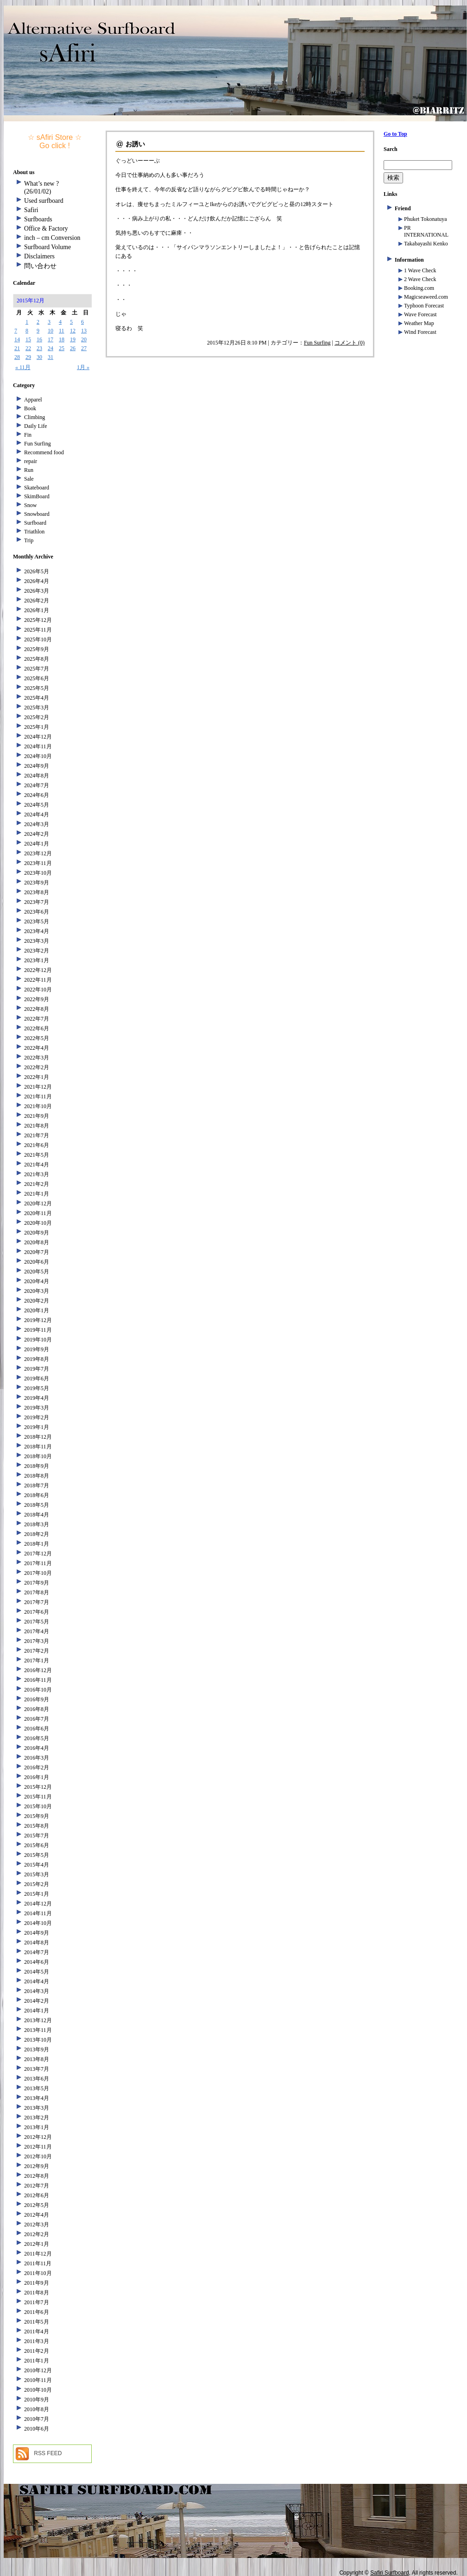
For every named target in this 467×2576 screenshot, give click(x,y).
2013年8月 (36, 2059)
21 (17, 348)
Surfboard (35, 523)
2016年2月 (36, 1767)
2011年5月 (36, 2322)
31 (50, 357)
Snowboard (37, 514)
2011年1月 (36, 2360)
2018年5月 (36, 1505)
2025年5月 (36, 688)
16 (39, 339)
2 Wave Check (420, 279)
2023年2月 (36, 950)
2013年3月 (36, 2108)
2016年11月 (38, 1680)
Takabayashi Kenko (426, 243)
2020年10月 (38, 1223)
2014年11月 (38, 1913)
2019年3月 (36, 1407)
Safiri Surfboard (389, 2573)
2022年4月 (36, 1048)
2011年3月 (36, 2341)
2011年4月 (36, 2331)
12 (73, 330)
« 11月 (23, 367)
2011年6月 (36, 2312)
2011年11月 (37, 2263)
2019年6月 (36, 1378)
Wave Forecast (420, 314)
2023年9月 (36, 882)
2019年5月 (36, 1388)
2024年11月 (38, 746)
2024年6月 (36, 795)
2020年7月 (36, 1252)
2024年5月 (36, 805)
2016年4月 (36, 1748)
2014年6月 (36, 1962)
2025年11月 (38, 630)
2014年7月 (36, 1952)
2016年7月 (36, 1719)
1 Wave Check (420, 270)
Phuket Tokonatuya (425, 219)
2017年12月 (38, 1553)
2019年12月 (38, 1320)
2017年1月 (36, 1660)
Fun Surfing (317, 342)
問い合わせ (40, 266)
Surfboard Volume (47, 247)
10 (50, 330)
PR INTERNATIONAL (426, 231)
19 (73, 339)
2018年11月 (38, 1446)
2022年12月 (38, 970)
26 (73, 348)
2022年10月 (38, 989)
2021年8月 (36, 1125)
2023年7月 (36, 902)
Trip (28, 540)
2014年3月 (36, 1991)
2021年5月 (36, 1155)
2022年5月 (36, 1038)
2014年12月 (38, 1903)
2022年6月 (36, 1028)
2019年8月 (36, 1359)
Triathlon (34, 531)
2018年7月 (36, 1485)
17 (50, 339)
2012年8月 (36, 2176)
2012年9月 (36, 2166)
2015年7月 (36, 1835)
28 (17, 357)
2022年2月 (36, 1067)
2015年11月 (38, 1796)
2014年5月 (36, 1971)
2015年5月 (36, 1855)
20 (84, 339)
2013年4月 (36, 2098)
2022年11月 (38, 980)
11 (61, 330)
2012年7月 (36, 2185)
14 (17, 339)
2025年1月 (36, 727)
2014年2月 (36, 2001)
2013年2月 (36, 2117)
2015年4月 (36, 1864)
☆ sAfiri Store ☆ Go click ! (54, 141)
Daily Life (35, 426)
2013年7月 (36, 2069)
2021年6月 (36, 1145)
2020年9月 (36, 1232)
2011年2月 (36, 2351)
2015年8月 (36, 1826)
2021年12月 (38, 1087)
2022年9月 (36, 999)
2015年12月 (38, 1787)
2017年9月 (36, 1582)
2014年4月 (36, 1981)
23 (39, 348)
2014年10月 (38, 1923)
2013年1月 (36, 2127)
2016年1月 (36, 1777)
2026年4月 (36, 581)
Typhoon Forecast (424, 305)
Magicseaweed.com (426, 297)
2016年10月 (38, 1689)
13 (84, 330)
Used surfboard (43, 200)
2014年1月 (36, 2010)
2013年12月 (38, 2020)
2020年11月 (38, 1213)
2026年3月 (36, 591)
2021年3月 (36, 1174)
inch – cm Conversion (52, 237)
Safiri (31, 210)
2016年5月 (36, 1738)
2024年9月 (36, 766)
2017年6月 (36, 1612)
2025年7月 (36, 668)
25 (61, 348)
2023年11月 (38, 863)
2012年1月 (36, 2244)
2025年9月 (36, 649)
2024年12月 (38, 736)
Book (30, 408)
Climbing (34, 417)
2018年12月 (38, 1437)
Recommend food (44, 452)
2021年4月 (36, 1164)
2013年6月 (36, 2078)
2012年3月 (36, 2224)
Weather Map (419, 323)
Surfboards (38, 219)
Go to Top (395, 134)
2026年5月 (36, 571)
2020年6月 (36, 1262)
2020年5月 (36, 1271)
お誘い (135, 144)
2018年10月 (38, 1456)
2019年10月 (38, 1339)
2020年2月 (36, 1300)
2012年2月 (36, 2234)
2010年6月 (36, 2429)
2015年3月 (36, 1874)
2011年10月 (38, 2273)
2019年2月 (36, 1417)
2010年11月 (38, 2380)
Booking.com (419, 288)
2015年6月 (36, 1845)
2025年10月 (38, 639)
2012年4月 (36, 2215)
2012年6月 (36, 2195)
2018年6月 (36, 1495)
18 (61, 339)
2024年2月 (36, 834)
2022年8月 (36, 1009)
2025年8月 (36, 659)
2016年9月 (36, 1699)
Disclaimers (39, 256)
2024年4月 (36, 814)
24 (50, 348)
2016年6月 (36, 1728)
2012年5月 (36, 2205)
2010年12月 (38, 2370)
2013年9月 (36, 2049)
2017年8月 (36, 1592)
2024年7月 (36, 785)
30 (39, 357)
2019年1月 (36, 1427)
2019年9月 (36, 1349)
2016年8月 (36, 1709)
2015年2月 (36, 1884)
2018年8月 (36, 1476)
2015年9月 (36, 1816)
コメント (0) (349, 342)
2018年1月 (36, 1544)
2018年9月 (36, 1466)
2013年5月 (36, 2088)
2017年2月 (36, 1651)
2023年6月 (36, 912)
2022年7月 (36, 1018)
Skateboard (36, 487)
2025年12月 (38, 620)
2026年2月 (36, 600)
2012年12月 (38, 2137)
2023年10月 (38, 873)
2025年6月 (36, 678)
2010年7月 (36, 2419)
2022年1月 (36, 1077)
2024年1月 (36, 843)
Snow (30, 505)
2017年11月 (38, 1563)
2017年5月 (36, 1621)
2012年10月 (38, 2156)
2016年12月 (38, 1670)
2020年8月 (36, 1242)
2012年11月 (38, 2147)
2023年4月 (36, 931)
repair (30, 461)
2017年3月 (36, 1641)
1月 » (83, 367)
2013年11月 (38, 2030)
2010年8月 (36, 2409)
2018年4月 (36, 1514)
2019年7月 (36, 1369)
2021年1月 (36, 1194)
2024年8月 (36, 775)
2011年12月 (38, 2253)
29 (28, 357)
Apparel (33, 399)
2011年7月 (36, 2302)
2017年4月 (36, 1631)
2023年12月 (38, 853)
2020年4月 (36, 1281)
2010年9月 (36, 2399)
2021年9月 (36, 1116)
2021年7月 (36, 1135)
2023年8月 (36, 892)
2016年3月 (36, 1758)
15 (28, 339)
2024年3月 (36, 824)
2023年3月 (36, 941)
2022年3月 (36, 1057)
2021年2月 (36, 1184)
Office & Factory (46, 228)
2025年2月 (36, 717)
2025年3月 (36, 707)
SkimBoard (37, 496)
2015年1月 (36, 1894)
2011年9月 (36, 2283)
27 (84, 348)
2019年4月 (36, 1398)
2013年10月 (38, 2040)
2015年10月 (38, 1806)
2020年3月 (36, 1291)
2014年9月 (36, 1933)
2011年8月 (36, 2292)
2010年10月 (38, 2390)
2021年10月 (38, 1106)
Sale (29, 479)
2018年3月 (36, 1524)
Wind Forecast (420, 332)
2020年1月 (36, 1310)
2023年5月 (36, 921)
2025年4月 (36, 698)
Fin (28, 435)
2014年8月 (36, 1942)
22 (28, 348)
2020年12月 (38, 1203)
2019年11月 (38, 1330)
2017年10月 (38, 1573)
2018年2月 (36, 1534)
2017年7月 (36, 1602)
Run (28, 470)
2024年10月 (38, 756)
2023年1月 (36, 960)
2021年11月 (38, 1096)
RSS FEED (48, 2453)
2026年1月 (36, 610)
